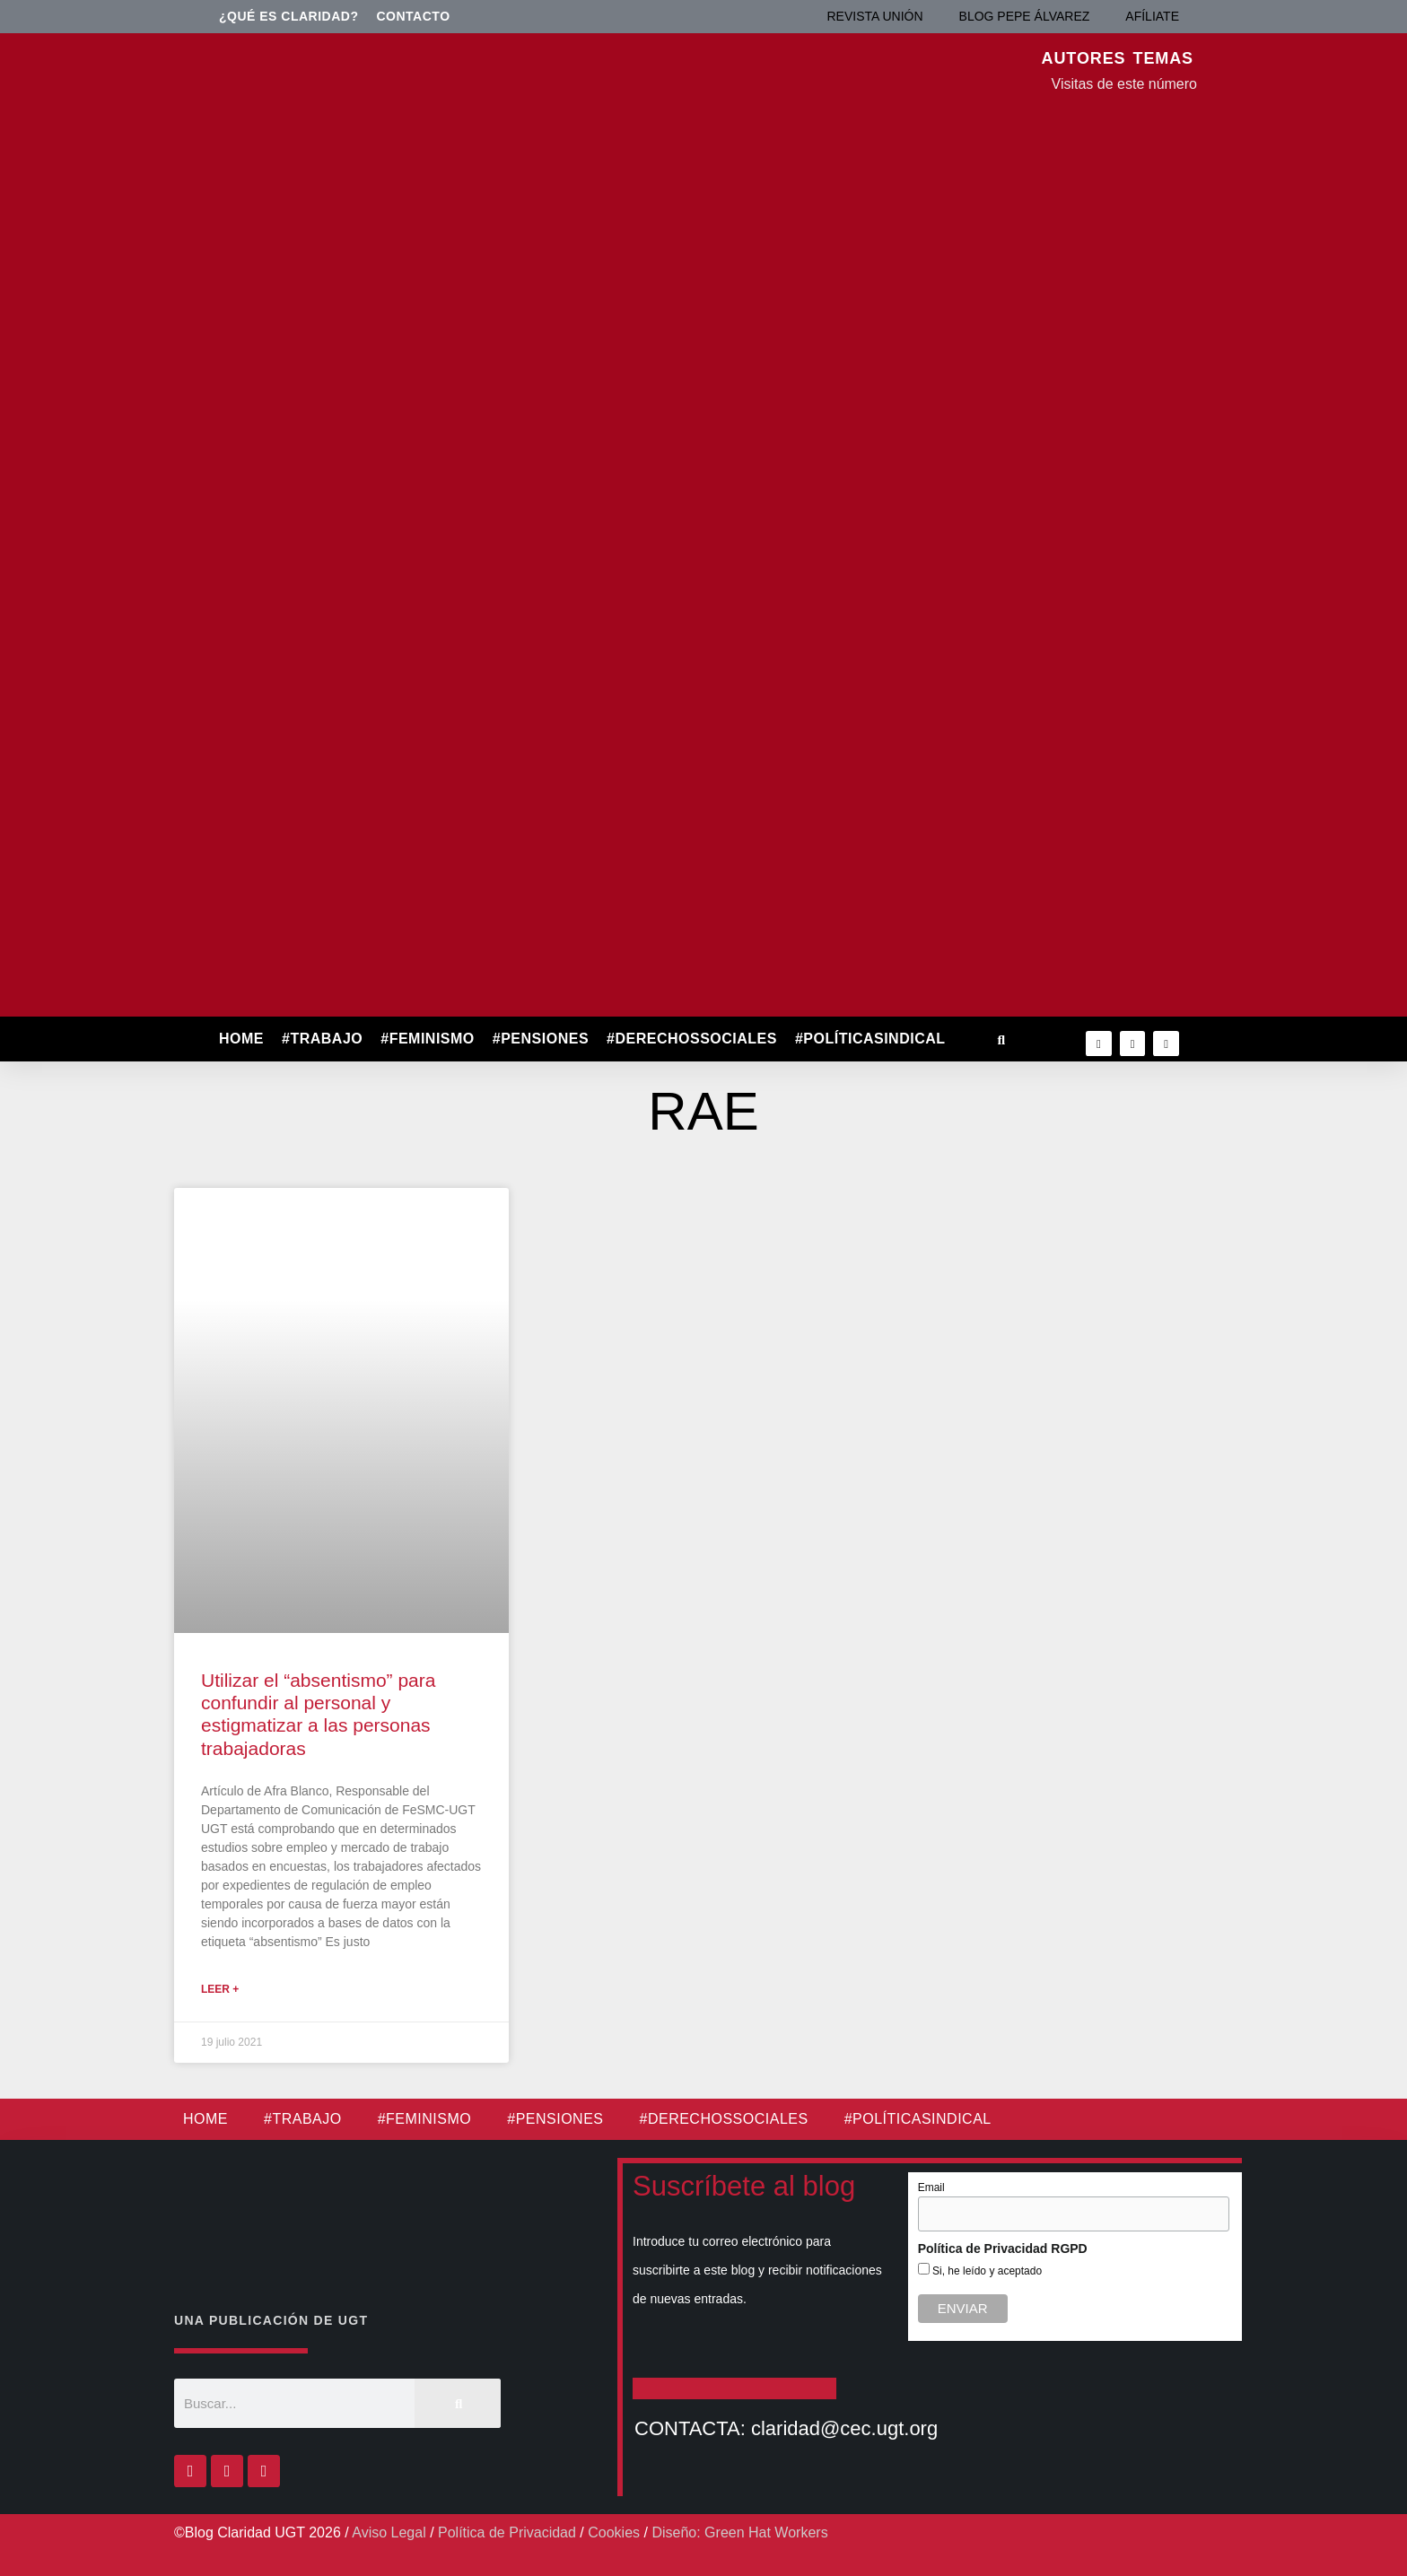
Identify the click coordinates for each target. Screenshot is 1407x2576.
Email (931, 2187)
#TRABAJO (322, 1038)
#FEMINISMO (427, 1038)
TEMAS (1163, 58)
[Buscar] (458, 2403)
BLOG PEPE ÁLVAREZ (1024, 16)
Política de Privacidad (507, 2532)
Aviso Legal (388, 2532)
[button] (1001, 1039)
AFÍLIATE (1152, 16)
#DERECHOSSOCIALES (692, 1038)
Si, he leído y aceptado (986, 2271)
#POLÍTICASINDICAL (870, 1038)
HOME (241, 1038)
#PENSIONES (541, 1038)
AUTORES (1084, 58)
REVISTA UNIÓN (874, 16)
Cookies (614, 2532)
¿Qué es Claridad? (289, 16)
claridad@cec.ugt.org (844, 2428)
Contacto (413, 16)
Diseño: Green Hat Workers (739, 2532)
